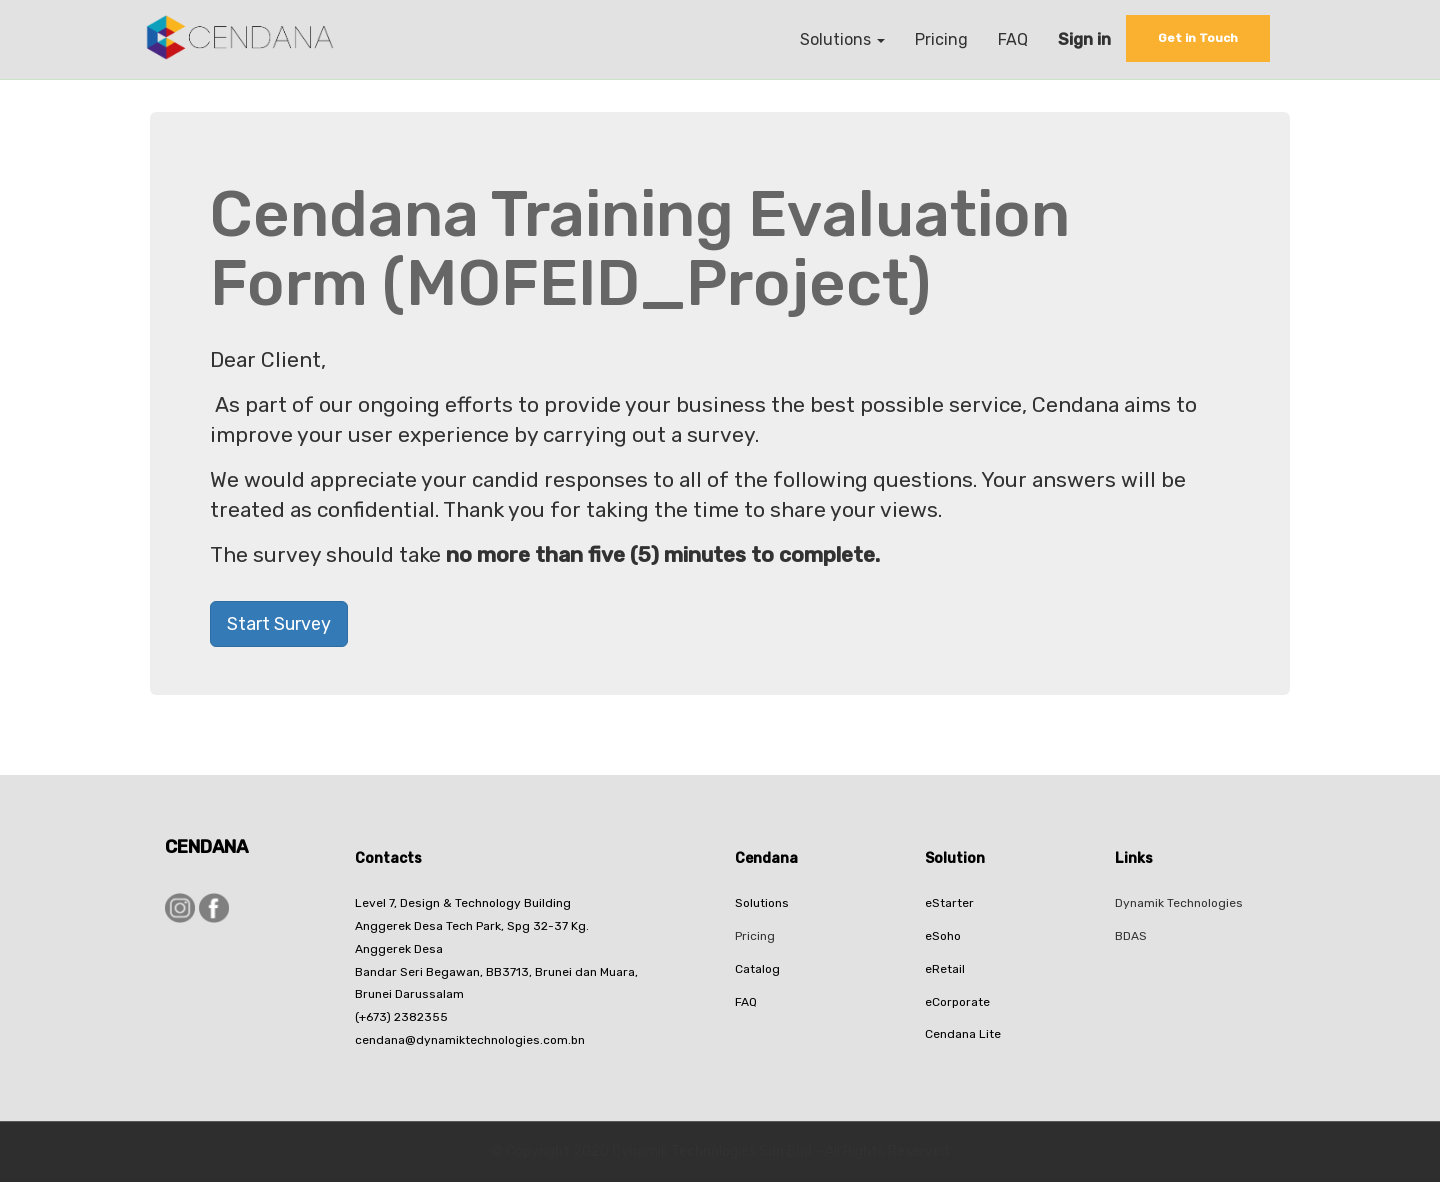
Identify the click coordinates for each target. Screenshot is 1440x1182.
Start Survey (279, 624)
